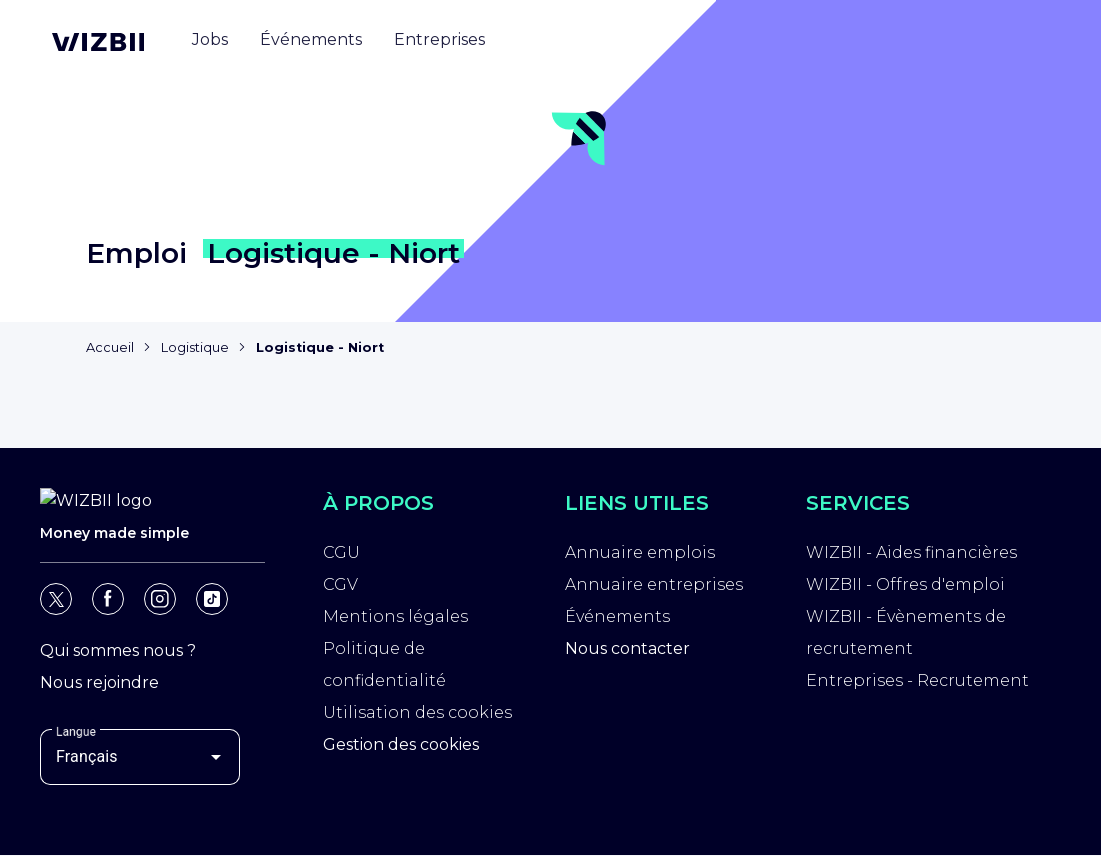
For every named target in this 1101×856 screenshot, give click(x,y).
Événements (617, 616)
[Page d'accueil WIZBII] (98, 42)
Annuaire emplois (640, 552)
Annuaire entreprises (654, 584)
